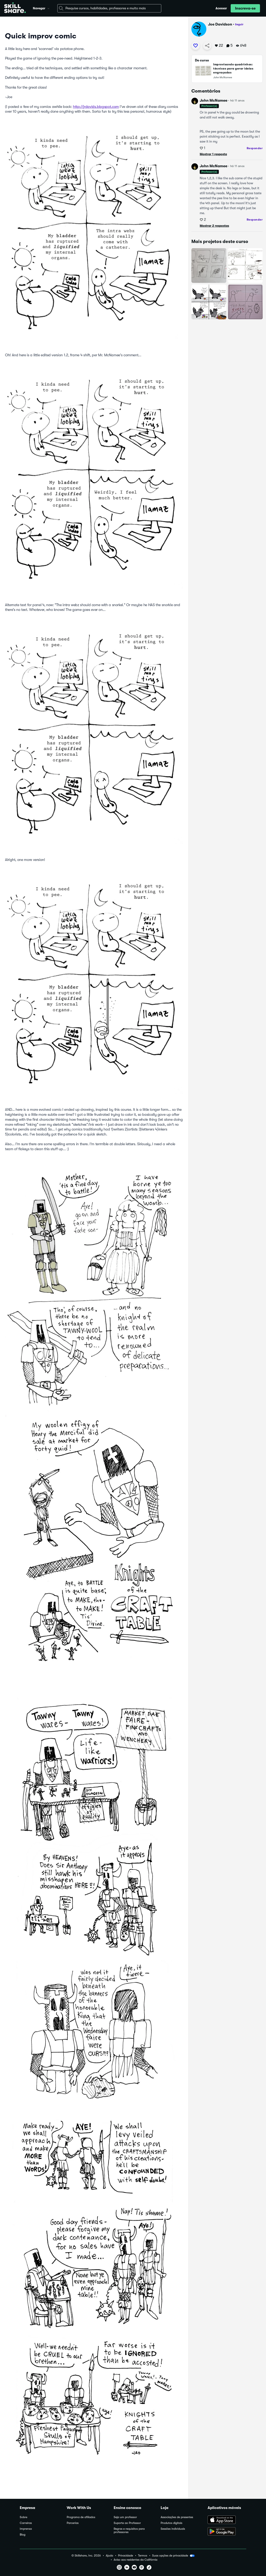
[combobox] (109, 8)
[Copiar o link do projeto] (207, 46)
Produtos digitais (171, 2523)
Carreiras (26, 2523)
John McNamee (213, 100)
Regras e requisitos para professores (129, 2530)
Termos (142, 2555)
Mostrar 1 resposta (213, 154)
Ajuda (109, 2555)
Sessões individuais (173, 2528)
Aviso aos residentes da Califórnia (135, 2559)
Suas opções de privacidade (173, 2555)
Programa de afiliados (81, 2517)
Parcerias (73, 2523)
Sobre (23, 2517)
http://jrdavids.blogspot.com (96, 107)
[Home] (15, 8)
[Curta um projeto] (195, 46)
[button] (48, 8)
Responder (255, 148)
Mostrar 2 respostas (214, 226)
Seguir (239, 24)
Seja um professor (125, 2517)
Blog (22, 2534)
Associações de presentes (177, 2517)
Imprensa (26, 2528)
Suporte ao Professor (127, 2523)
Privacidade (125, 2555)
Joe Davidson (220, 24)
